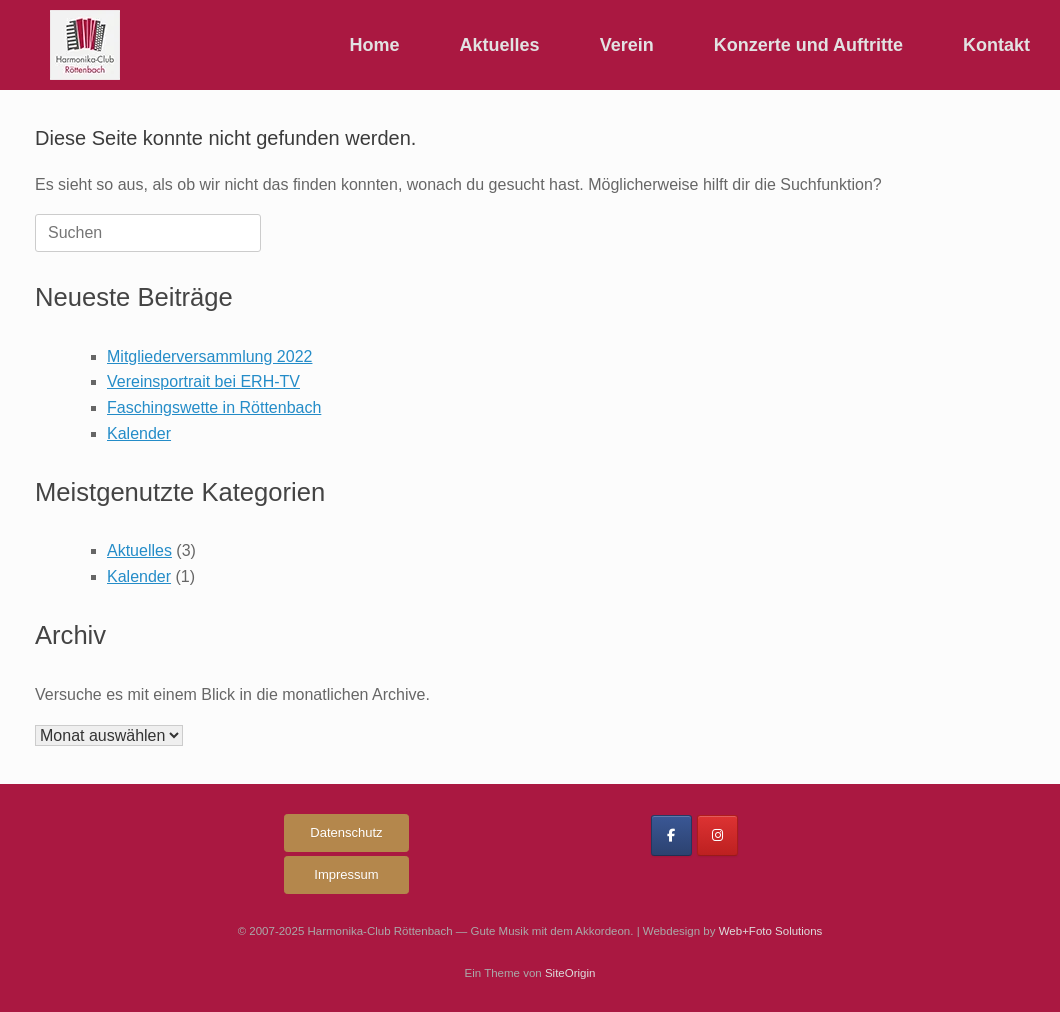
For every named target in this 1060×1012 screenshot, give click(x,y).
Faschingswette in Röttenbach (214, 407)
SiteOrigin (570, 973)
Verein (627, 45)
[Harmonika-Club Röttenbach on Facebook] (671, 835)
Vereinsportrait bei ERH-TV (203, 381)
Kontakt (996, 45)
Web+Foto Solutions (771, 931)
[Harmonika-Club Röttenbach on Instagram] (717, 835)
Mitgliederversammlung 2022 (209, 356)
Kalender (139, 433)
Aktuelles (500, 45)
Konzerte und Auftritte (808, 45)
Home (375, 45)
